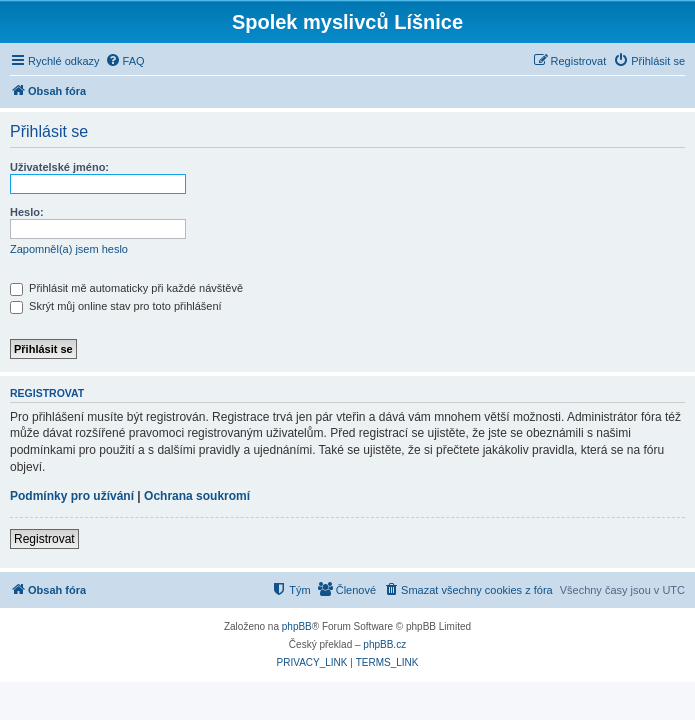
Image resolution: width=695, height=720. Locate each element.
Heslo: (27, 212)
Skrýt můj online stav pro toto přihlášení (116, 306)
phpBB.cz (384, 644)
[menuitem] (125, 61)
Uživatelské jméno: (59, 167)
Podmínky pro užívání (72, 496)
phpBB (297, 626)
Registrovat (44, 539)
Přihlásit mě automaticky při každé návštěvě (126, 288)
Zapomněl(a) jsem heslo (69, 249)
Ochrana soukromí (197, 496)
